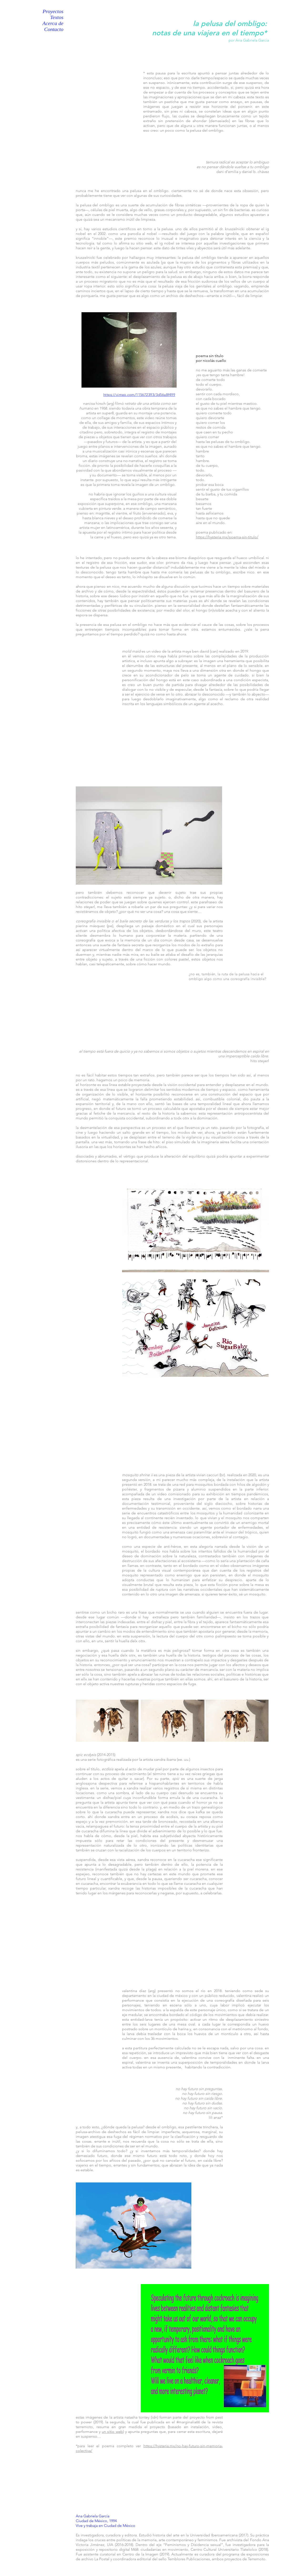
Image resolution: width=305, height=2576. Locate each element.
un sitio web (112, 2431)
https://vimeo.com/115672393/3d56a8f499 (139, 394)
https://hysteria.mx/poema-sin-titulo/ (227, 537)
